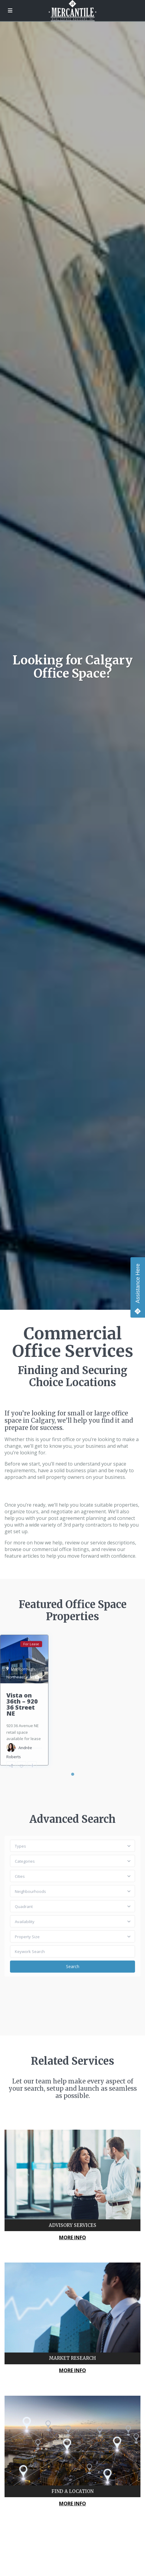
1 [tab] (73, 1774)
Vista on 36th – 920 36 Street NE (22, 1704)
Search (72, 1966)
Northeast (15, 1677)
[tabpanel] (24, 1700)
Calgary (34, 1677)
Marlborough (23, 1669)
